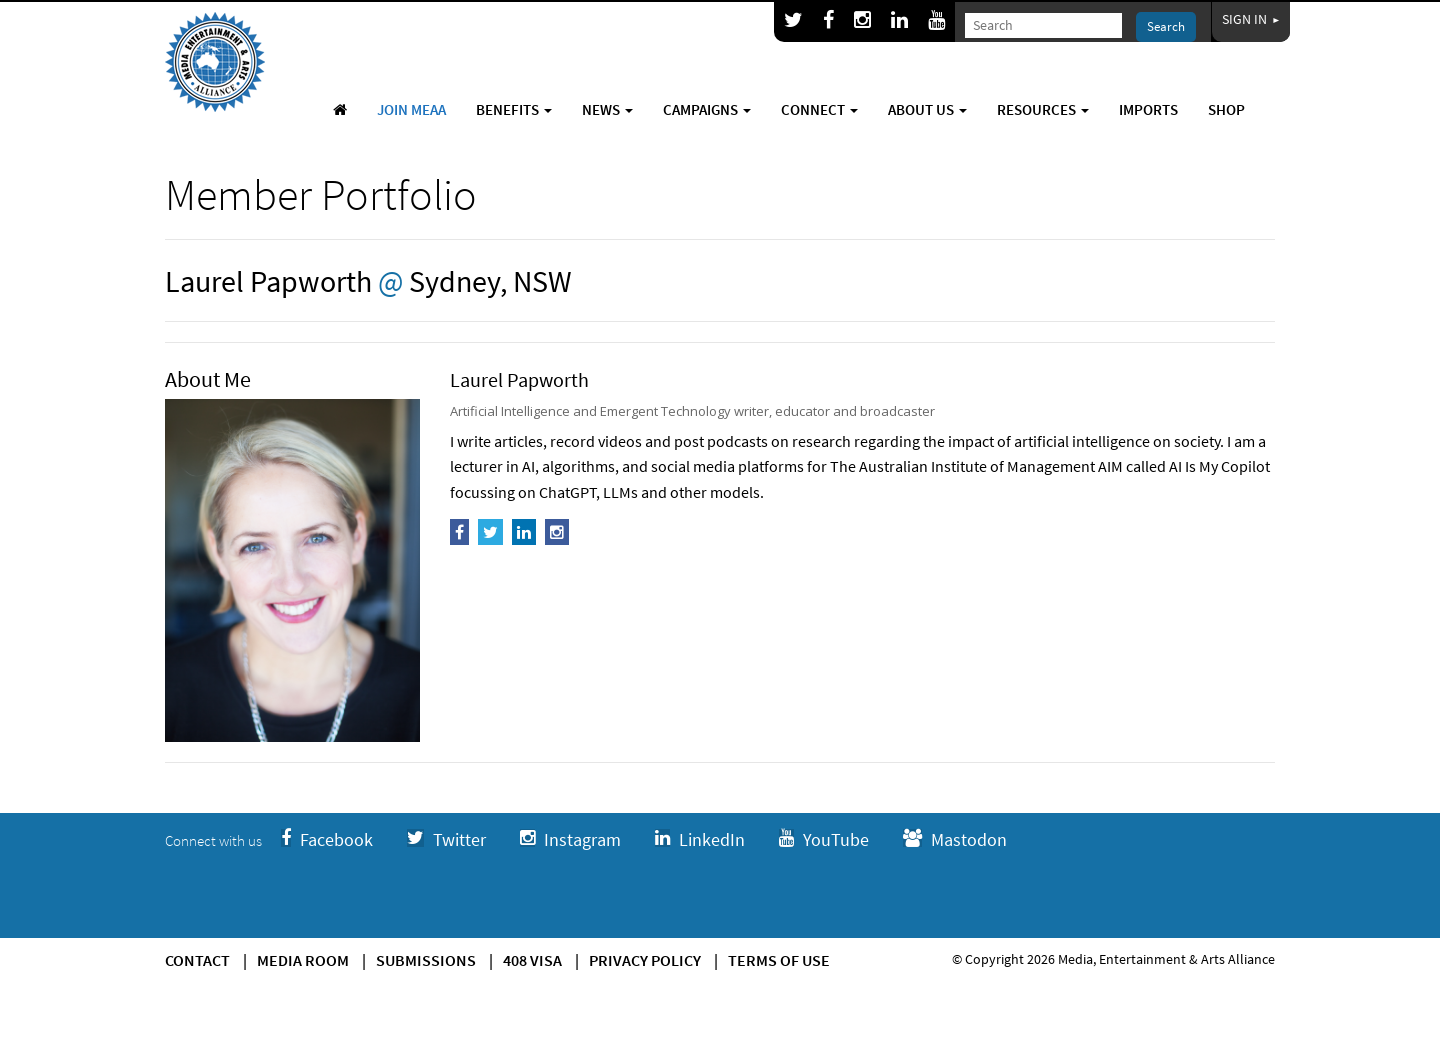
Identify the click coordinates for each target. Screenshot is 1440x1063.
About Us (927, 109)
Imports (1148, 109)
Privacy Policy (645, 960)
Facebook (327, 839)
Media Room (303, 960)
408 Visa (532, 960)
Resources (1043, 109)
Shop (1226, 109)
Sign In (1251, 19)
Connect (819, 109)
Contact (197, 960)
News (607, 109)
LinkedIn (700, 839)
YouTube (824, 839)
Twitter (446, 839)
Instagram (570, 839)
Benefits (514, 109)
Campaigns (707, 109)
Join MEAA (411, 109)
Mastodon (955, 839)
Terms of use (779, 960)
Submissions (426, 960)
